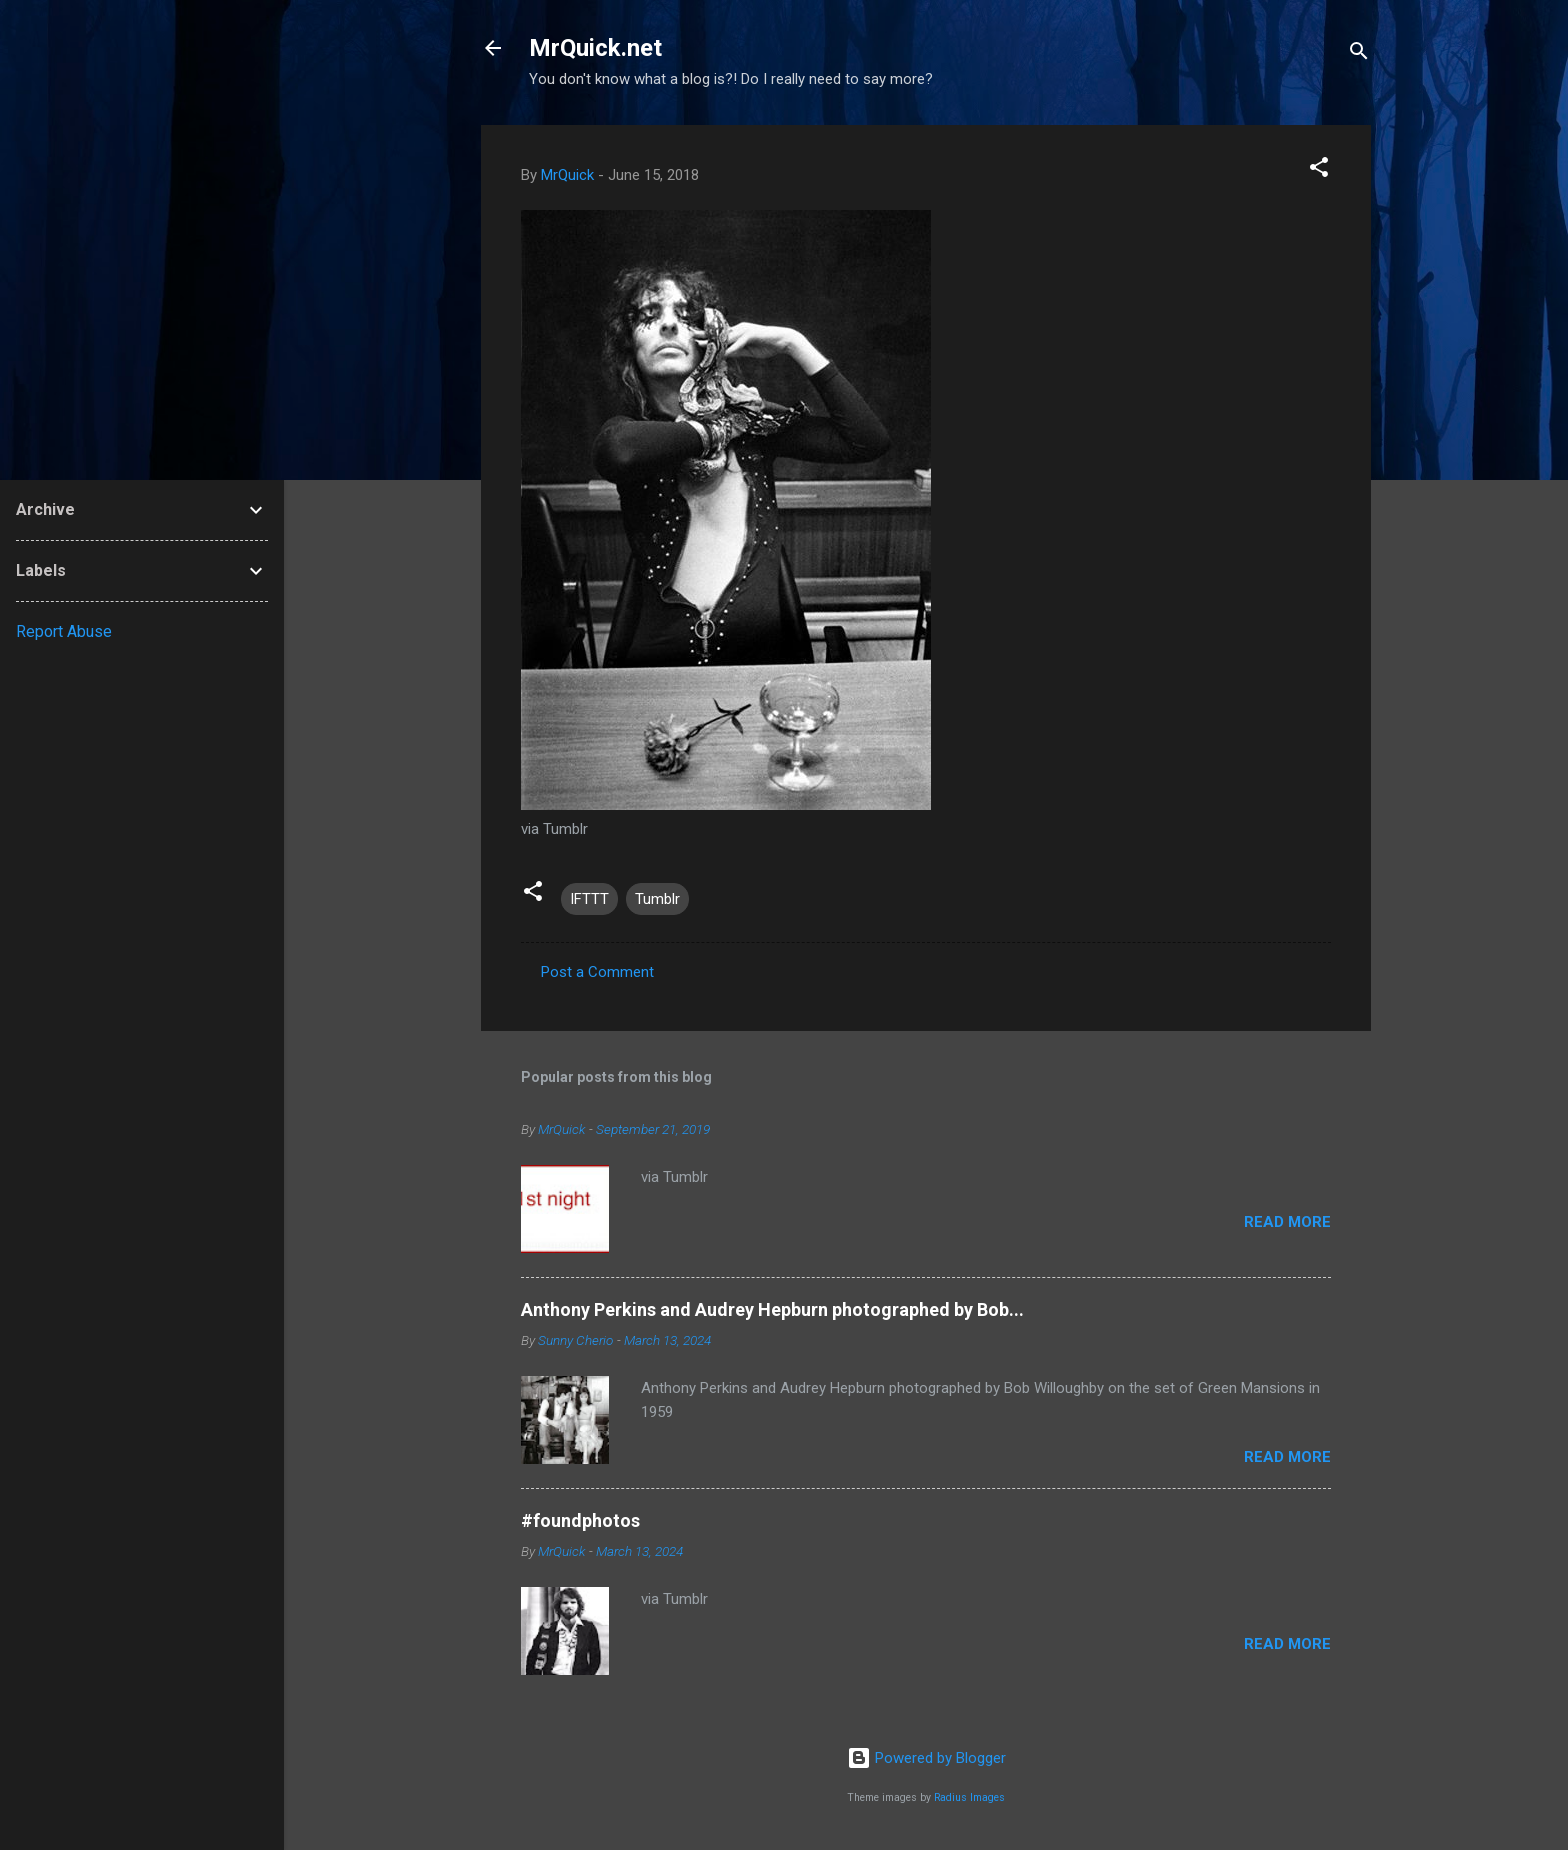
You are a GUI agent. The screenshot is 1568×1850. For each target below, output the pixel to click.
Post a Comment (597, 972)
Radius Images (969, 1797)
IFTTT (589, 899)
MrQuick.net (595, 48)
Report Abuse (64, 631)
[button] (1319, 170)
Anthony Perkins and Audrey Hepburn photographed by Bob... (772, 1309)
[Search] (1359, 54)
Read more (1287, 1222)
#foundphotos (580, 1520)
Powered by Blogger (926, 1758)
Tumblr (657, 899)
